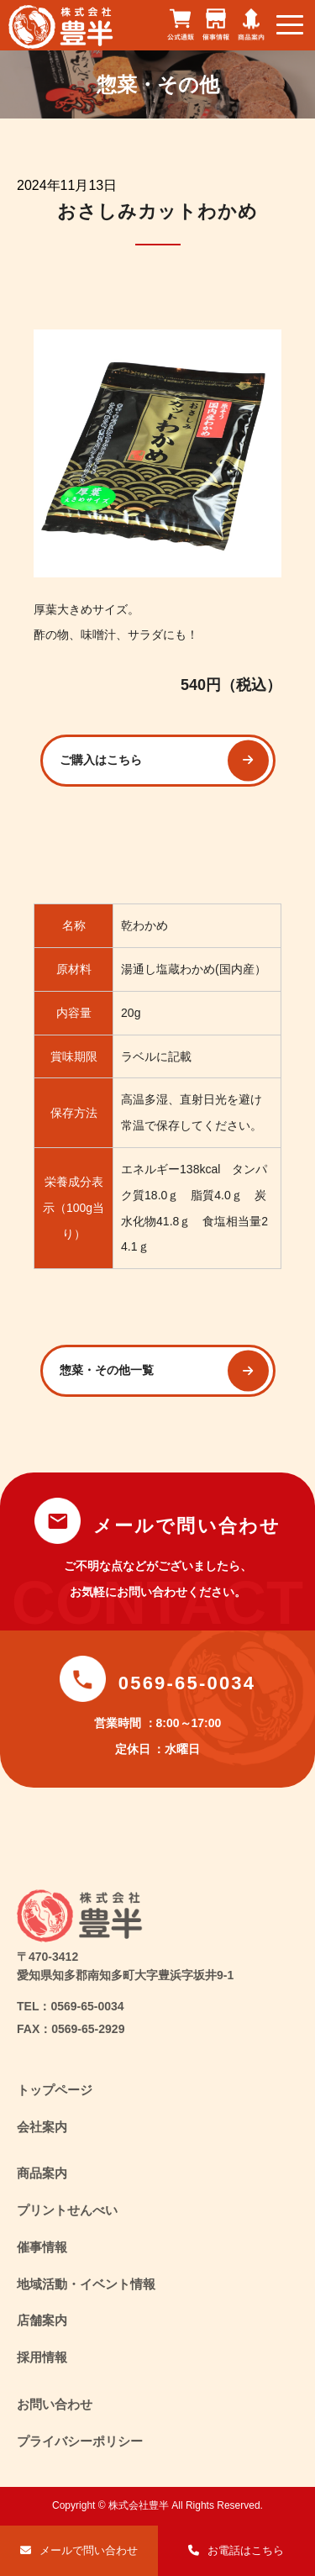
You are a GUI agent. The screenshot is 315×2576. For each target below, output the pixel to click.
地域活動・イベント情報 (86, 2284)
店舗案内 (42, 2320)
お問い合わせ (54, 2404)
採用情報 (42, 2357)
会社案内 (42, 2127)
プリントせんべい (67, 2210)
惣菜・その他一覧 (107, 1370)
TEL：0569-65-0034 (70, 2006)
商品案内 (42, 2173)
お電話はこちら (245, 2550)
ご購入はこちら (101, 759)
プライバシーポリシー (80, 2441)
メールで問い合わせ (88, 2550)
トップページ (54, 2090)
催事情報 (42, 2247)
